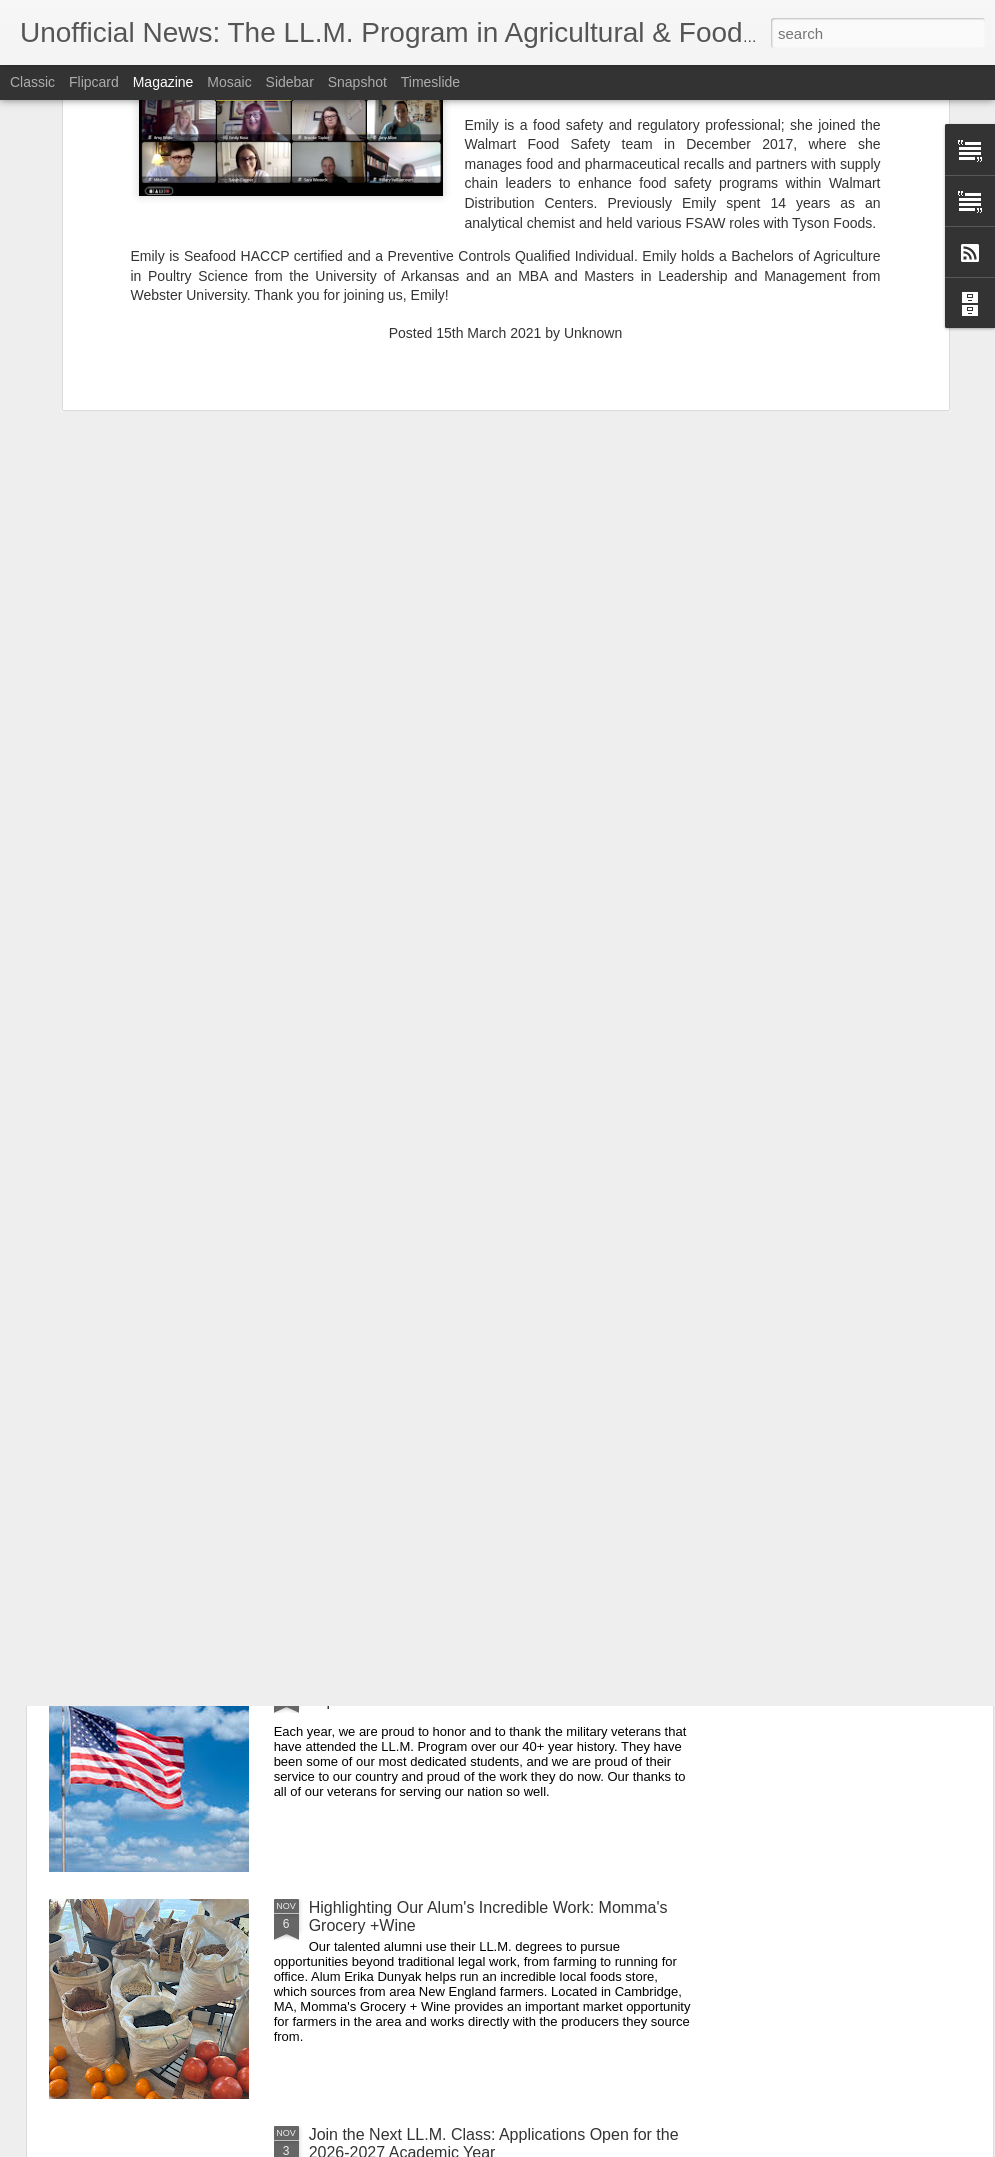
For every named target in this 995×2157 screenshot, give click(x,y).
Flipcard (94, 82)
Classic (32, 82)
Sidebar (290, 82)
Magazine (163, 82)
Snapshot (357, 82)
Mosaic (229, 82)
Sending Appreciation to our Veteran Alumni (463, 1680)
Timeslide (430, 82)
